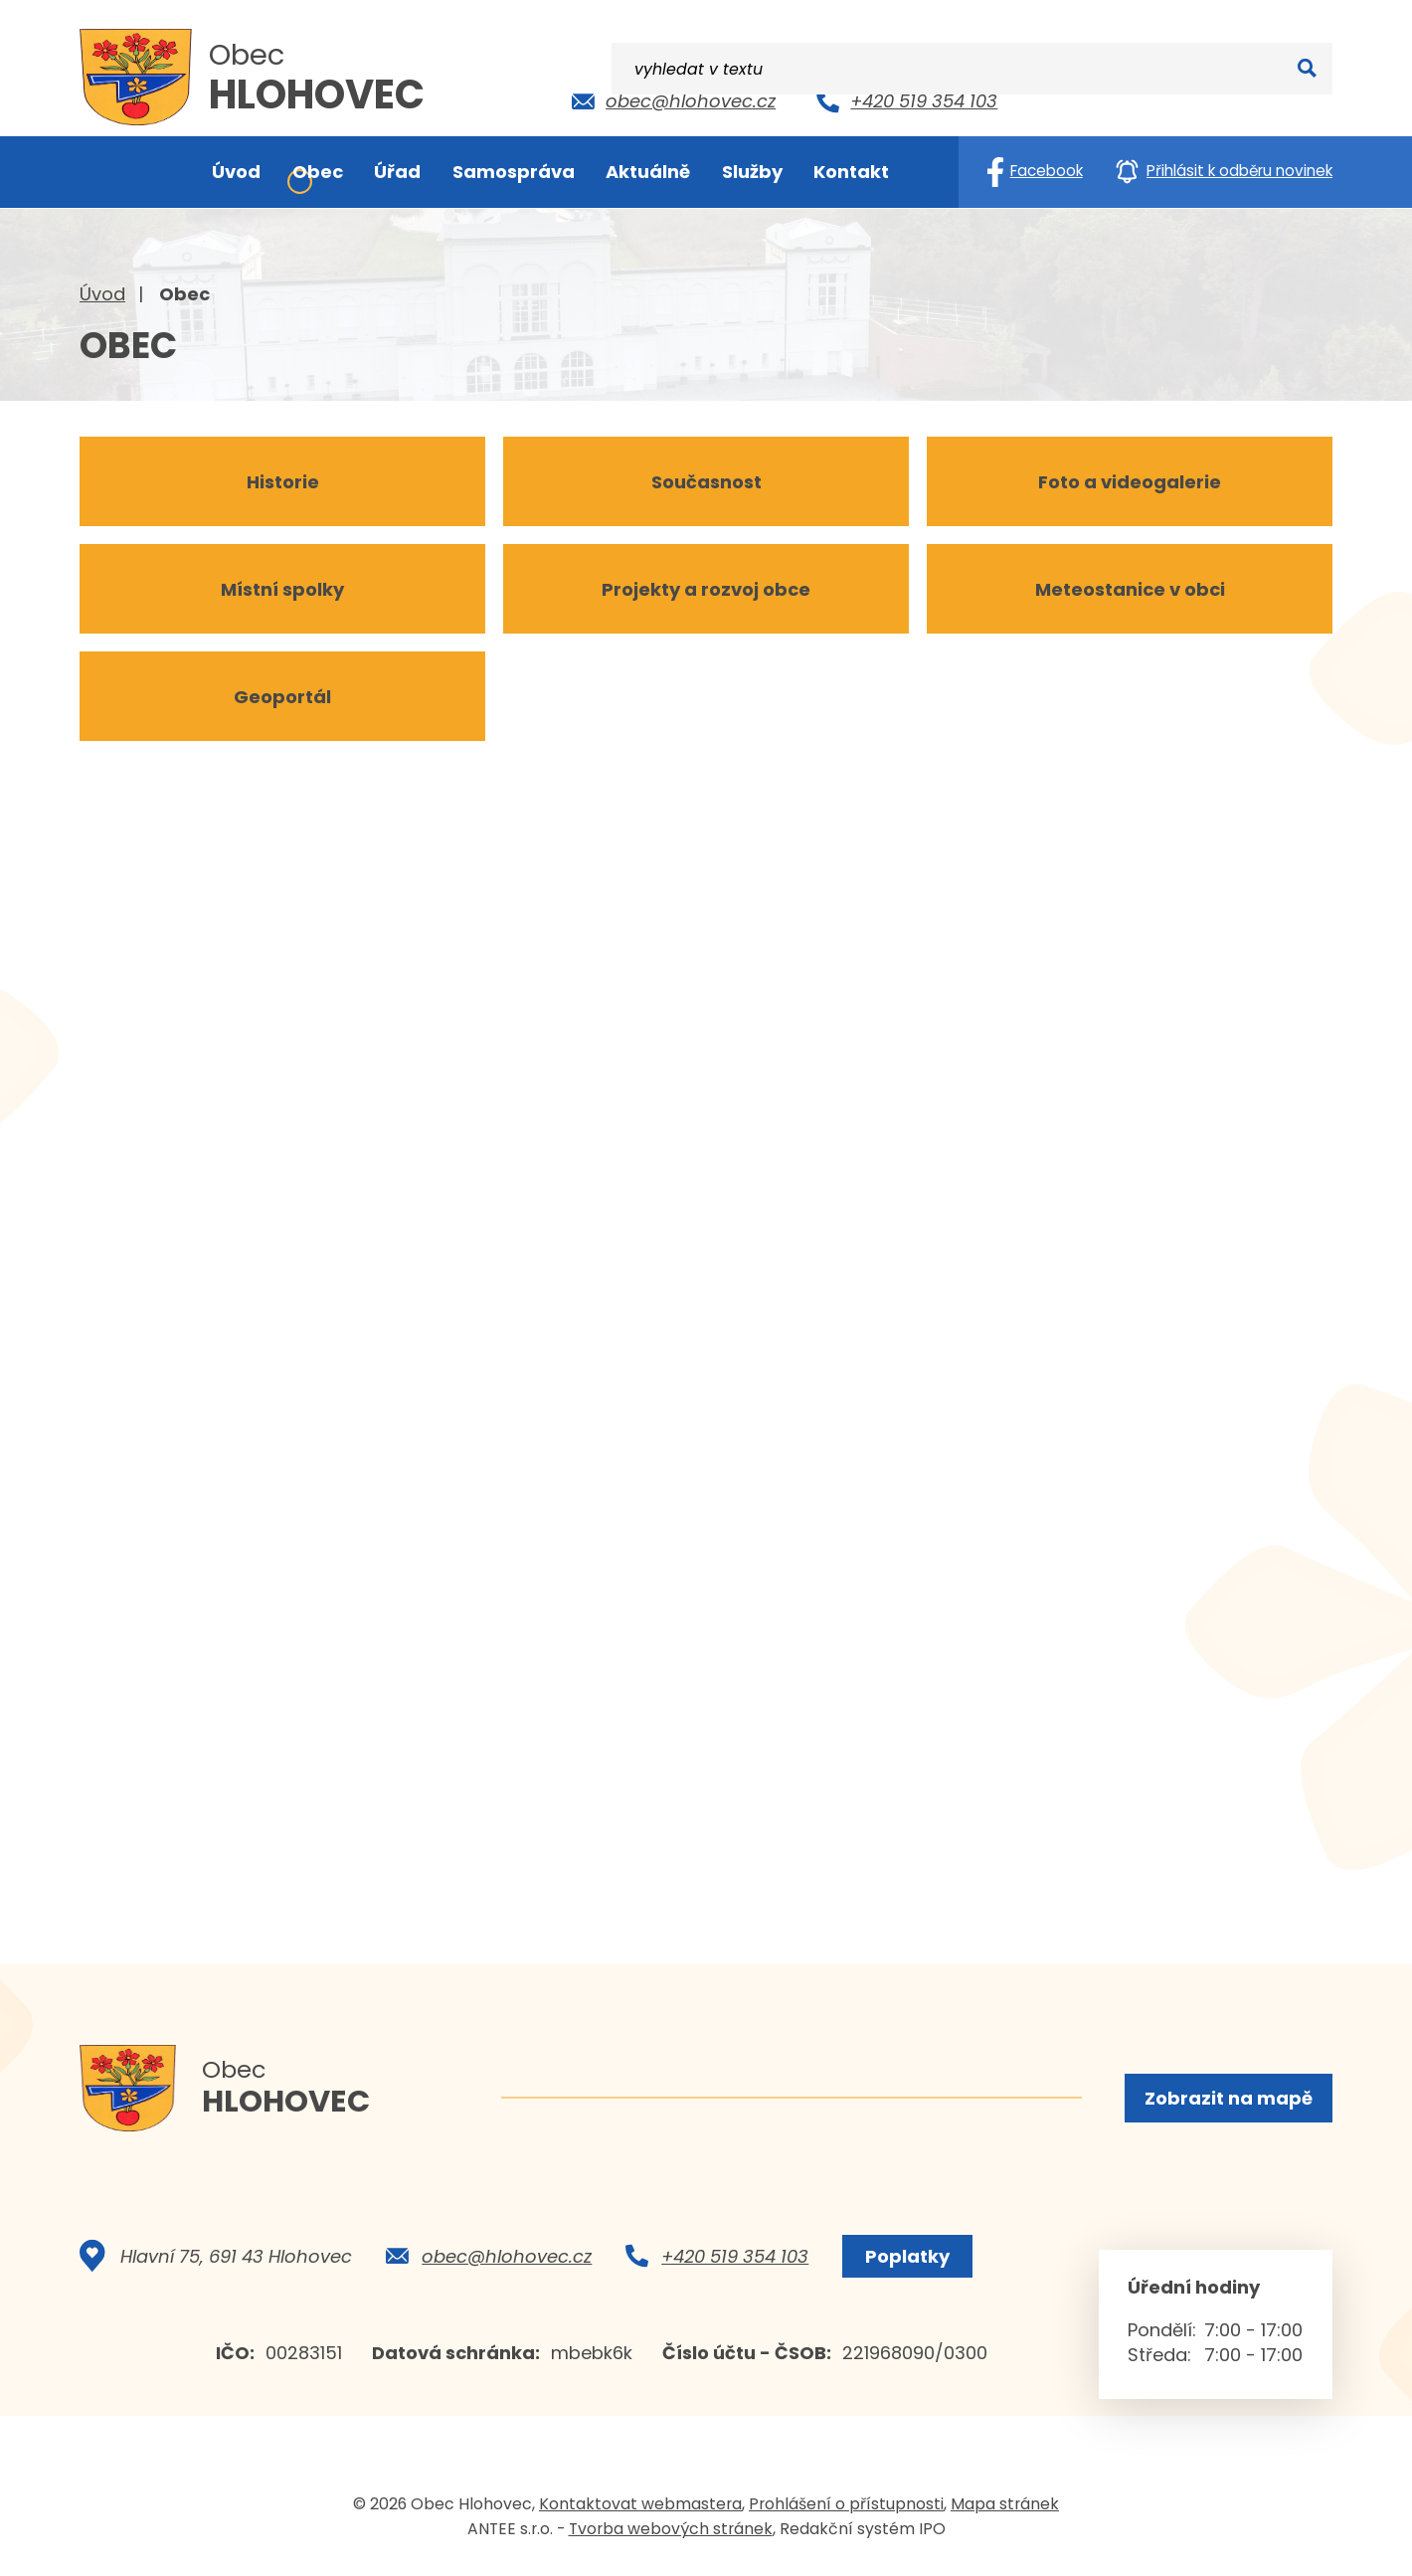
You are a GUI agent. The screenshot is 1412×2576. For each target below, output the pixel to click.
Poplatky (903, 2262)
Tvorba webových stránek (671, 2534)
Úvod (102, 293)
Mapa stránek (1005, 2509)
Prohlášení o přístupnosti (846, 2509)
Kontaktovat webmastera (640, 2509)
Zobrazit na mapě (1227, 2099)
